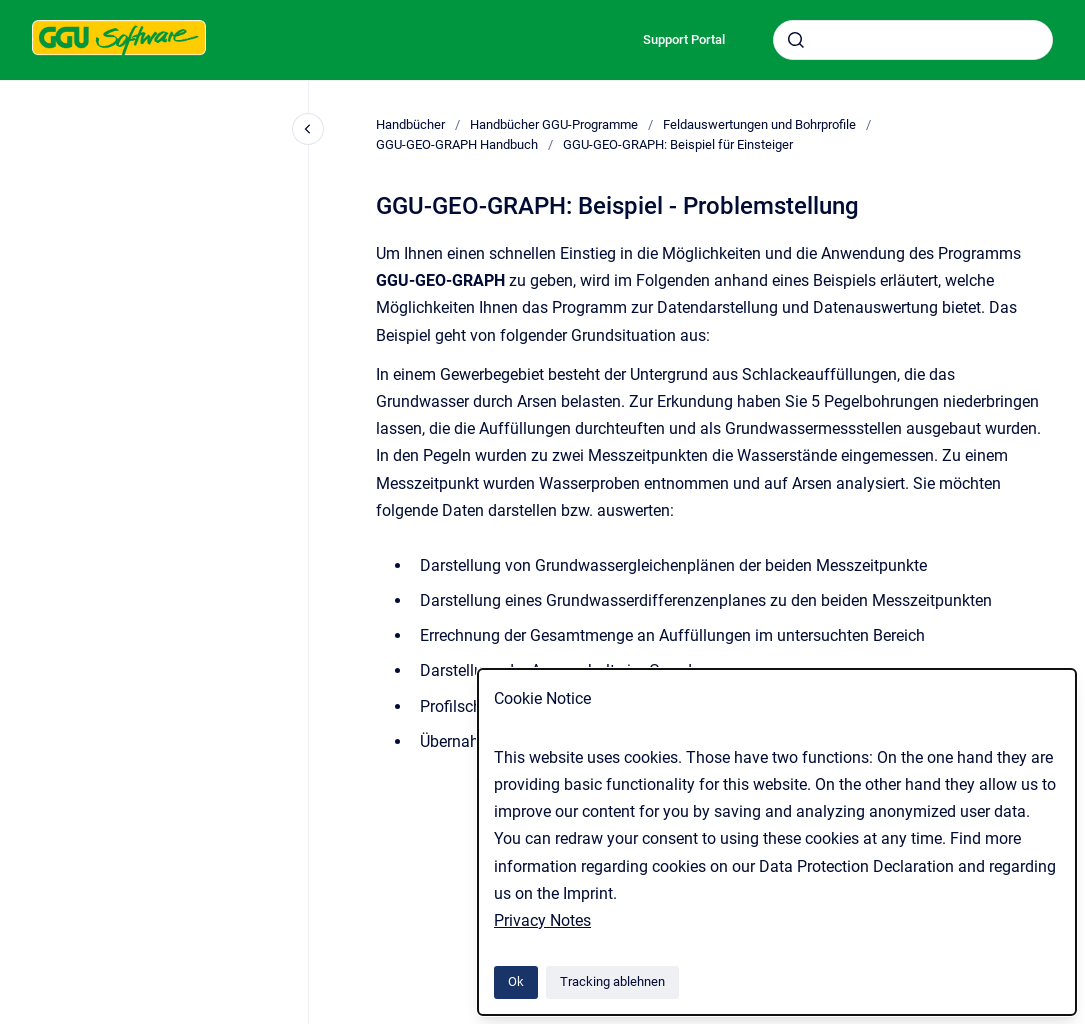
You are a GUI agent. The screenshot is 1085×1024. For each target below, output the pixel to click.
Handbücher (410, 124)
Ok (516, 981)
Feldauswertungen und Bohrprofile (759, 124)
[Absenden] (796, 40)
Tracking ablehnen (612, 981)
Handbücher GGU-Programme (554, 124)
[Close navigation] (308, 129)
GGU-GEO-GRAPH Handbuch (457, 144)
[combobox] (913, 40)
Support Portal (684, 39)
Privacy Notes (542, 920)
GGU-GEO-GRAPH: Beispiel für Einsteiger (678, 144)
